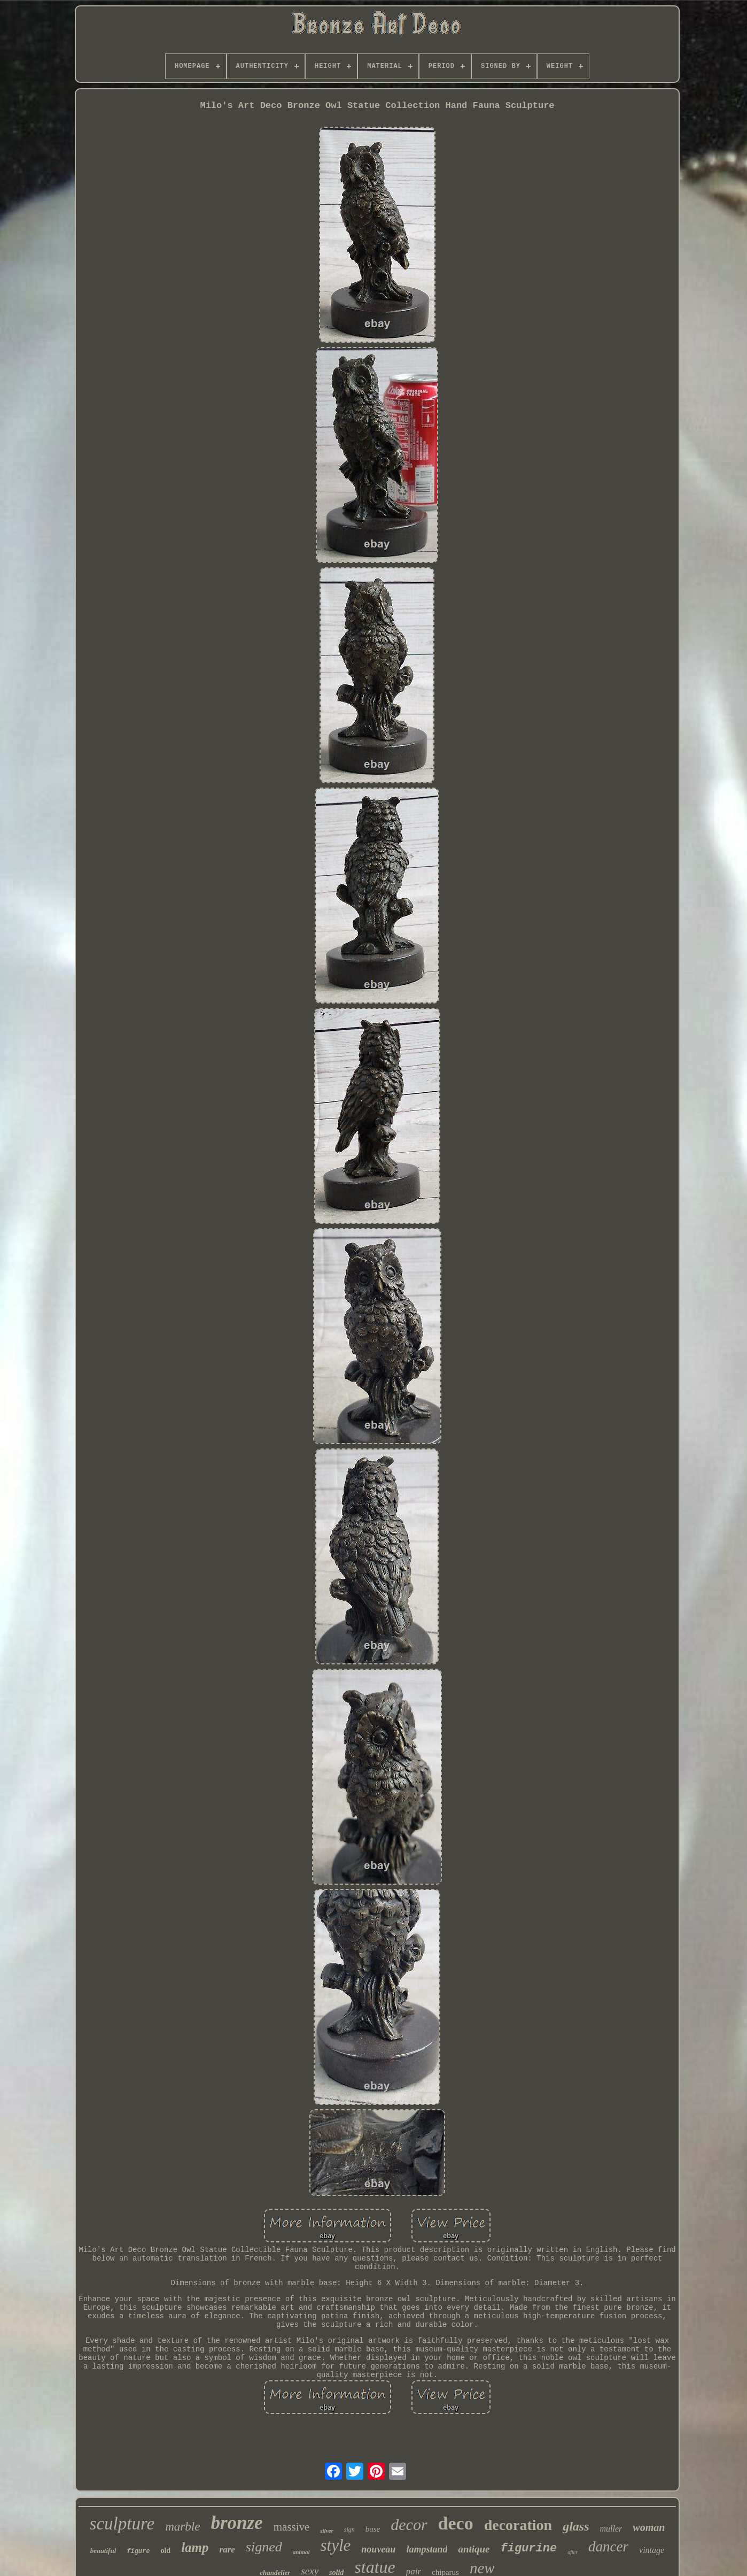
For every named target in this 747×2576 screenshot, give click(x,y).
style (336, 2545)
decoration (518, 2525)
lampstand (426, 2549)
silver (326, 2530)
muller (611, 2528)
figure (138, 2551)
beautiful (103, 2551)
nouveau (378, 2549)
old (165, 2551)
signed (264, 2547)
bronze (236, 2522)
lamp (194, 2547)
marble (182, 2526)
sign (349, 2529)
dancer (608, 2547)
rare (227, 2549)
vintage (651, 2550)
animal (301, 2552)
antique (473, 2549)
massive (292, 2526)
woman (649, 2527)
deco (455, 2523)
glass (576, 2526)
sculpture (122, 2523)
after (572, 2552)
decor (409, 2524)
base (372, 2529)
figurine (529, 2548)
